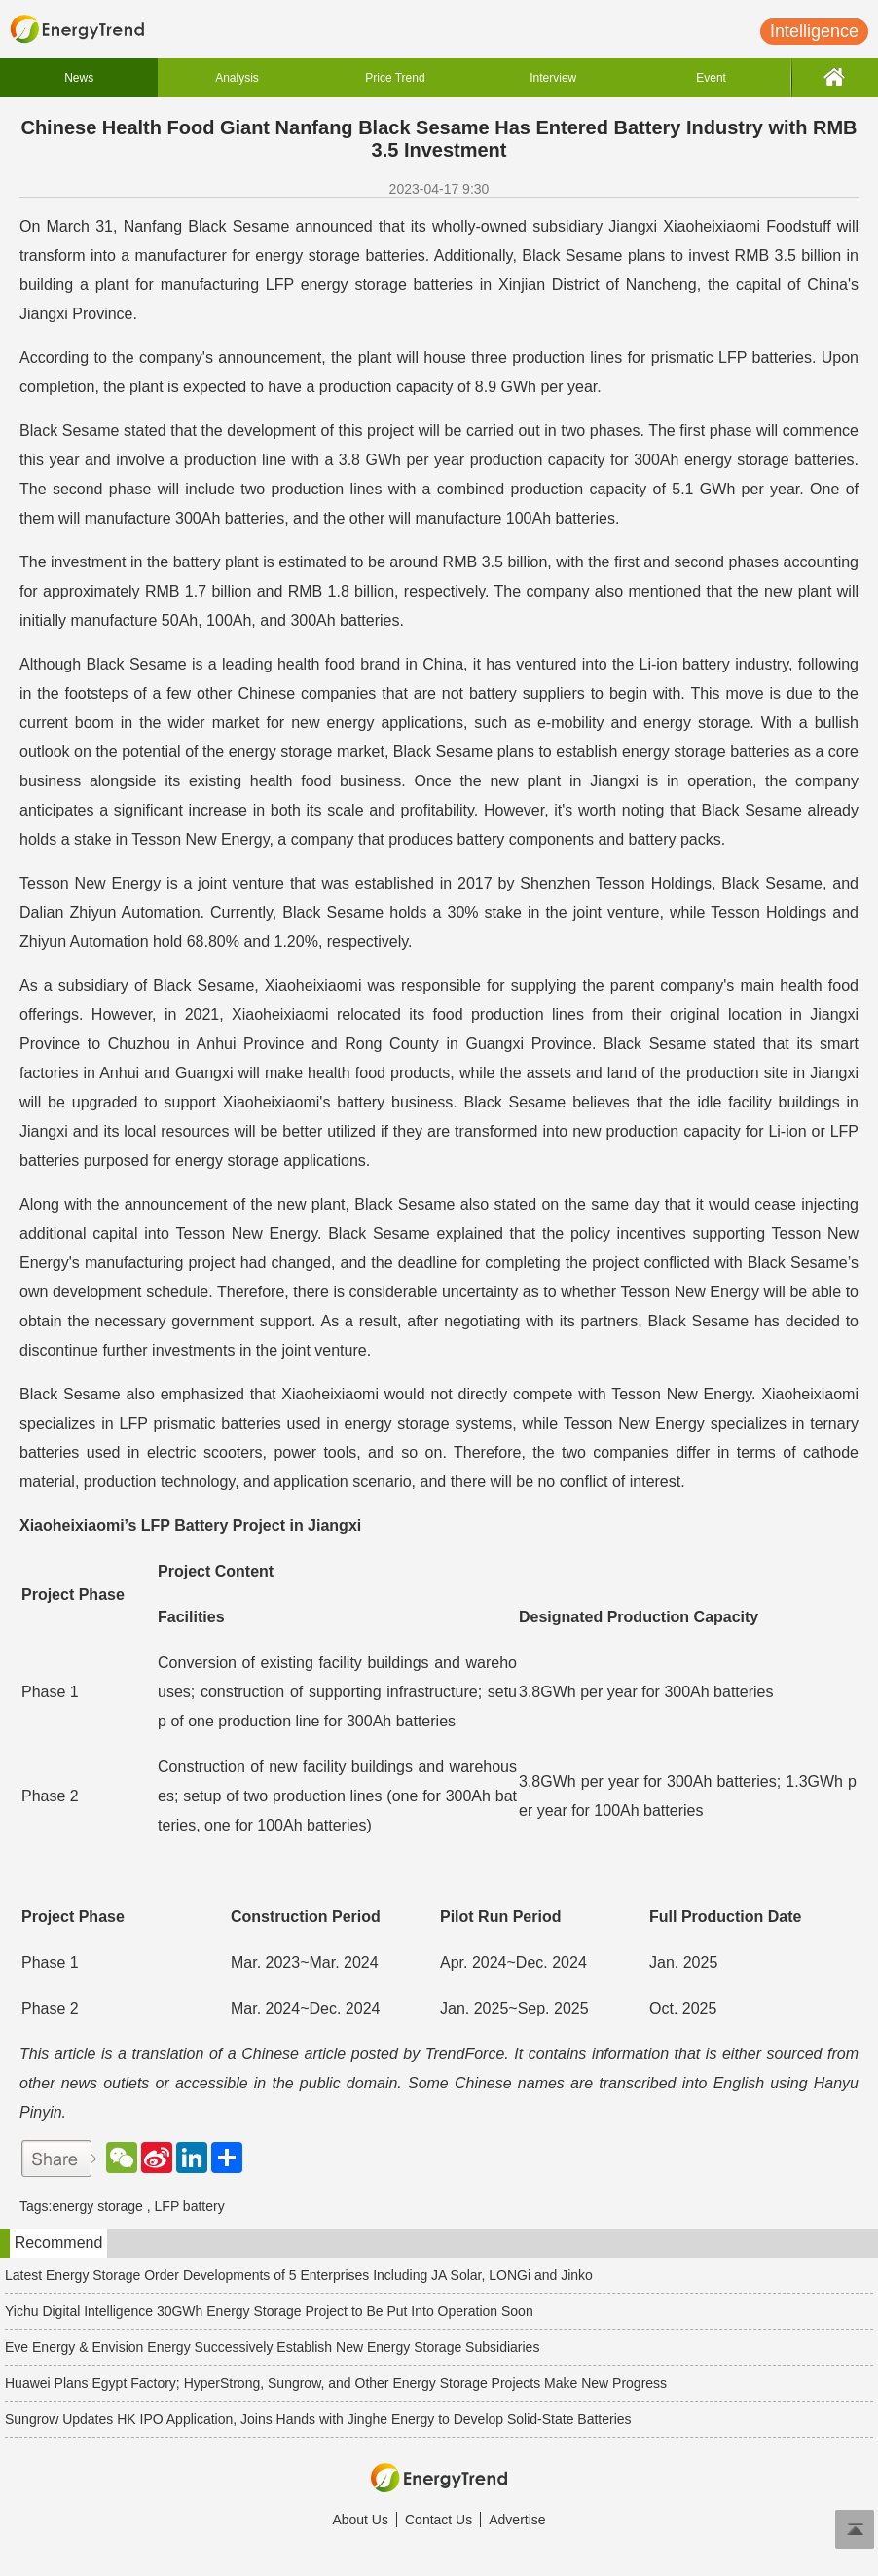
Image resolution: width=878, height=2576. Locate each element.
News (78, 78)
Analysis (237, 78)
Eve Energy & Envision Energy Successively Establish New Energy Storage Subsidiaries (272, 2347)
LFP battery (190, 2206)
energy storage (97, 2206)
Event (711, 78)
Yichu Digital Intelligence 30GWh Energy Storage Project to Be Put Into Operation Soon (269, 2311)
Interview (553, 78)
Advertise (517, 2519)
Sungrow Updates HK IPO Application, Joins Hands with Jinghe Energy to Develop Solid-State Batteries (318, 2419)
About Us (360, 2519)
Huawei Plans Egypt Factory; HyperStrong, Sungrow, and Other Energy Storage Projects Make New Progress (336, 2383)
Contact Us (438, 2519)
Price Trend (394, 78)
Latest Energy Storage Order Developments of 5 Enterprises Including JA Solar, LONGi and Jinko (299, 2275)
